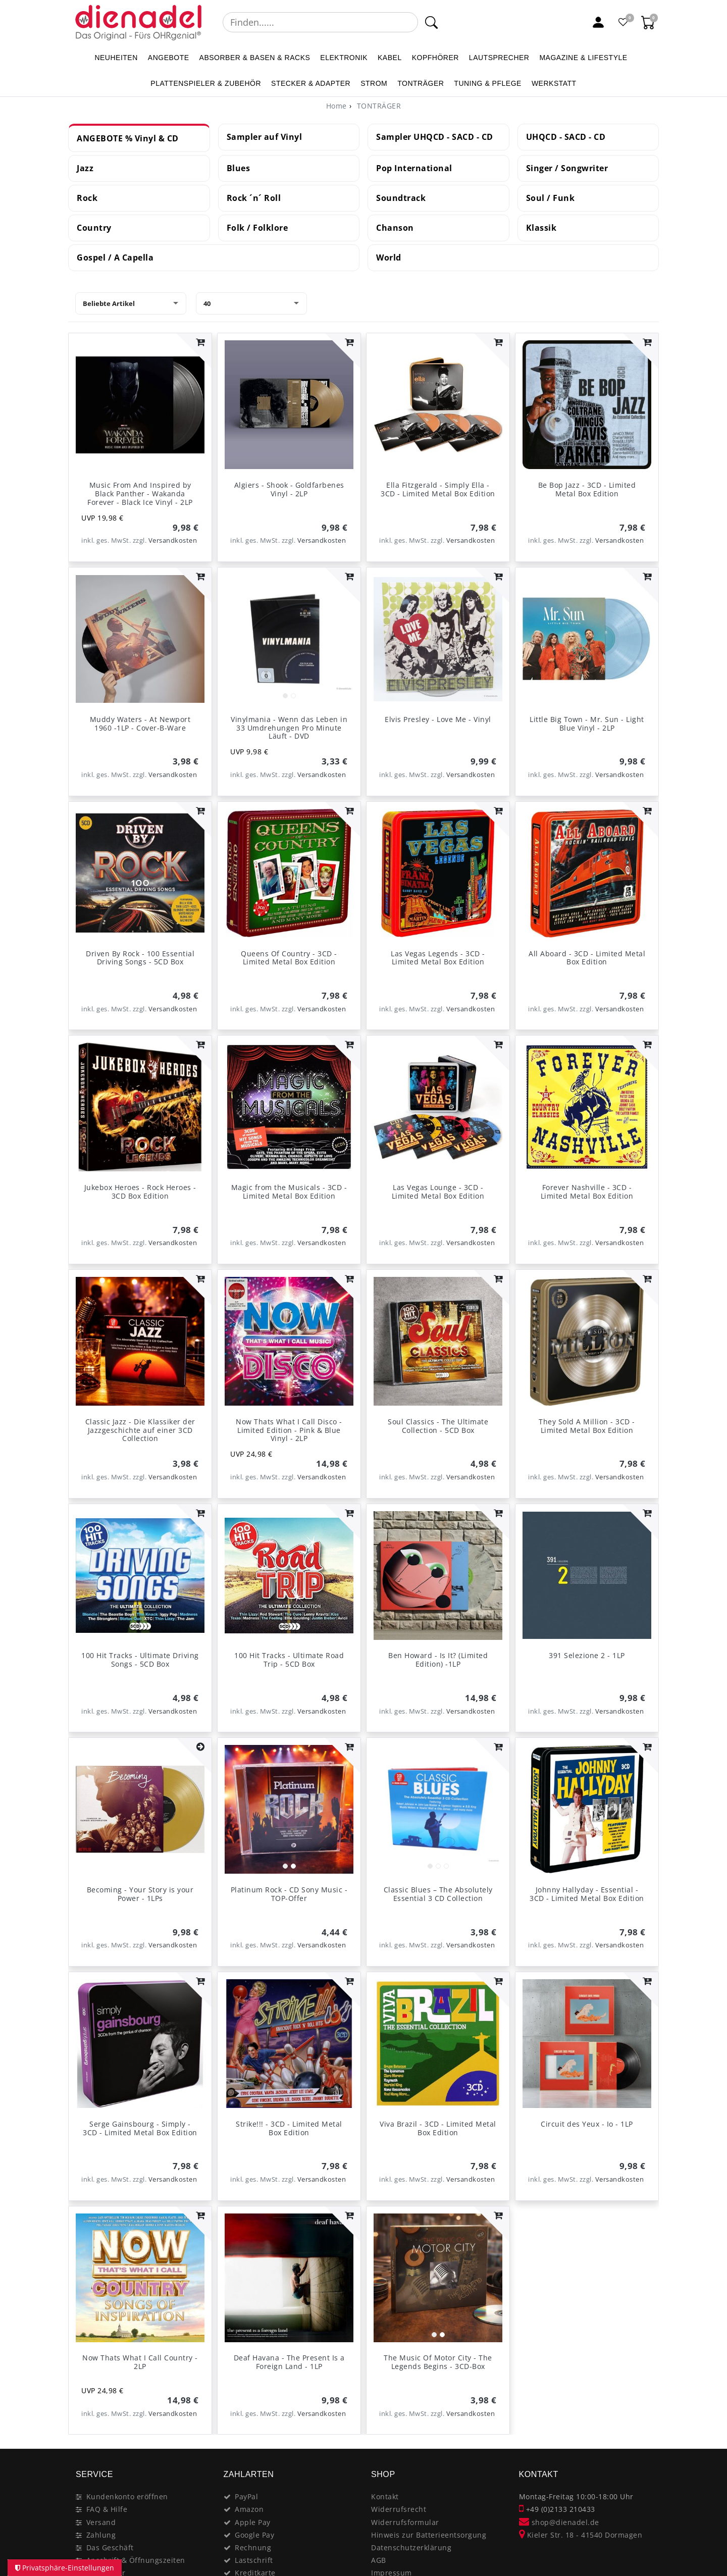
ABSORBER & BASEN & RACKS (254, 58)
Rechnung (253, 2547)
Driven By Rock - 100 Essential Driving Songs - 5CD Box (140, 958)
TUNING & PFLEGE (488, 83)
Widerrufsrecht (398, 2509)
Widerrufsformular (405, 2522)
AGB (378, 2560)
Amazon (249, 2509)
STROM (373, 83)
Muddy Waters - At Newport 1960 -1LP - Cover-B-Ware (140, 723)
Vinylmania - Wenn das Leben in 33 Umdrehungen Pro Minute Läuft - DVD (289, 727)
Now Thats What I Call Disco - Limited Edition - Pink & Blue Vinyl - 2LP (289, 1430)
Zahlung (101, 2535)
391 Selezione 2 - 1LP (587, 1655)
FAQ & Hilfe (107, 2509)
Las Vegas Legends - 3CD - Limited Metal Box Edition (438, 958)
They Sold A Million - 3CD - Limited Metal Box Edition (587, 1426)
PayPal (246, 2496)
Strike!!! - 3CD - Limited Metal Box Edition (289, 2128)
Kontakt (385, 2496)
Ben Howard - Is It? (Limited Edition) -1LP (438, 1660)
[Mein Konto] (598, 22)
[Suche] (431, 22)
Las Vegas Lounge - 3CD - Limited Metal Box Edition (438, 1191)
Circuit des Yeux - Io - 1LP (587, 2124)
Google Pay (254, 2535)
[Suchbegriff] (320, 22)
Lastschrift (254, 2560)
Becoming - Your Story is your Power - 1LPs (140, 1894)
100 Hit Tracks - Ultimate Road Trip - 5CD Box (289, 1660)
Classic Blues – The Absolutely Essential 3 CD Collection (438, 1894)
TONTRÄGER (420, 83)
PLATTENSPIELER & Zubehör (205, 83)
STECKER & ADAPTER (310, 83)
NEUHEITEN (115, 58)
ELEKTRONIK (344, 58)
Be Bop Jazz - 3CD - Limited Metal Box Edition (587, 489)
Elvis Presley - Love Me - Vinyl (438, 719)
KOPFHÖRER (435, 58)
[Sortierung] (130, 303)
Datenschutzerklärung (411, 2547)
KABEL (390, 58)
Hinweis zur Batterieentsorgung (428, 2535)
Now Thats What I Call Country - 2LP (140, 2362)
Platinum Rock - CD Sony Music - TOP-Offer (289, 1894)
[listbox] (289, 639)
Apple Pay (253, 2522)
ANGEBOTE (168, 58)
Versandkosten (172, 540)
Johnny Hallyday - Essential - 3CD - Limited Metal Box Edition (587, 1894)
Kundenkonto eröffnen (127, 2496)
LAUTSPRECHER (499, 58)
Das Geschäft (110, 2547)
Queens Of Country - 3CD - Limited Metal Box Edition (289, 958)
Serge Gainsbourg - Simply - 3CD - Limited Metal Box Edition (140, 2128)
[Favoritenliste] (623, 22)
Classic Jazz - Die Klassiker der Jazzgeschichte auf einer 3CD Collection (140, 1430)
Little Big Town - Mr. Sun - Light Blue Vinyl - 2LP (587, 723)
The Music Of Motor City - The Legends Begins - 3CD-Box (438, 2362)
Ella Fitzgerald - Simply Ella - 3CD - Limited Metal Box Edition (438, 489)
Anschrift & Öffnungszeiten (135, 2560)
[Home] (336, 106)
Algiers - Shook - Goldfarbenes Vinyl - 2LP (289, 489)
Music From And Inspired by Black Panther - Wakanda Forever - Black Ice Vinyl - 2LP (140, 493)
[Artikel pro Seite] (251, 303)
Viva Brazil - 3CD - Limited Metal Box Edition (438, 2128)
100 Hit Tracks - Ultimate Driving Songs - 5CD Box (140, 1660)
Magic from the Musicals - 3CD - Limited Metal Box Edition (289, 1191)
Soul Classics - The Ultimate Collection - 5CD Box (438, 1426)
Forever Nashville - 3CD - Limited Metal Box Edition (587, 1191)
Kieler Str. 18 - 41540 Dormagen (581, 2535)
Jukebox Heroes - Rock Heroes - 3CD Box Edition (140, 1191)
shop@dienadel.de (559, 2522)
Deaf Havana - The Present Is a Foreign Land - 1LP (289, 2362)
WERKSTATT (554, 83)
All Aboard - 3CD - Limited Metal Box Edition (587, 958)
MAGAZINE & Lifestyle (583, 58)
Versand (101, 2522)
